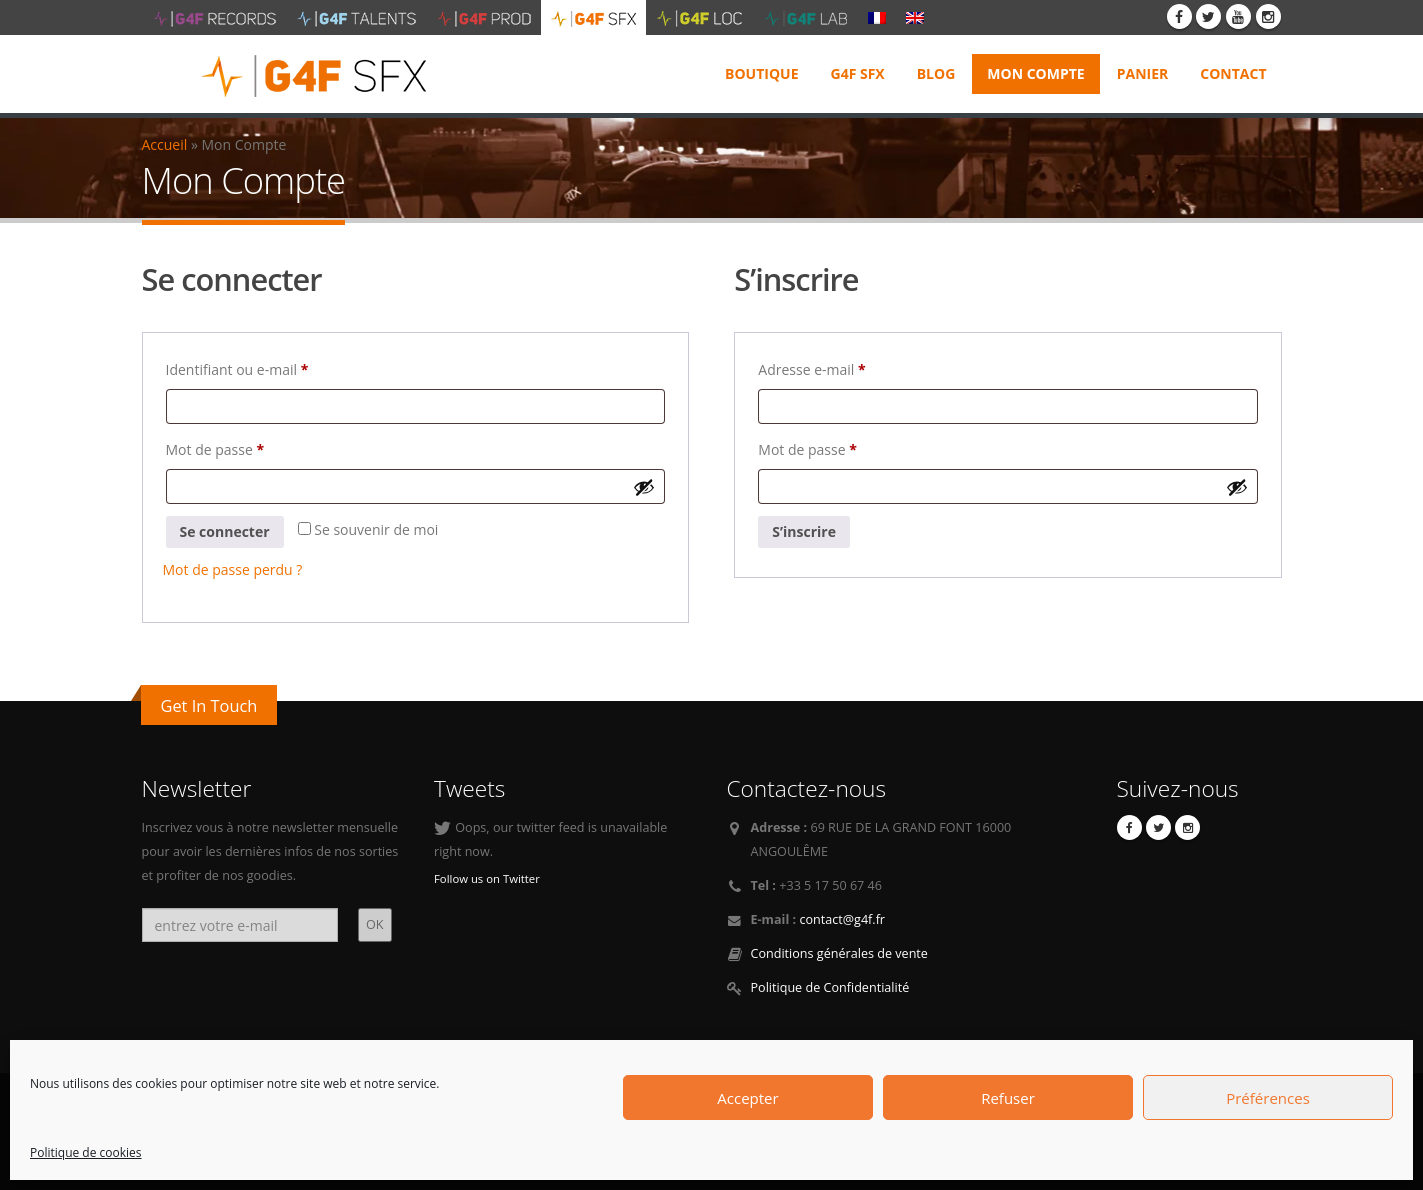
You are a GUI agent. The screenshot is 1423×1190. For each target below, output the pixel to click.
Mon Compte (1035, 73)
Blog (936, 73)
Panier (1143, 73)
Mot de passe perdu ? (233, 569)
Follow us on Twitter (487, 878)
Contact (1233, 73)
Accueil (165, 144)
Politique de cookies (86, 1152)
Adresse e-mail (847, 367)
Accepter (747, 1098)
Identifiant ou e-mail (273, 367)
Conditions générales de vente (839, 953)
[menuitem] (877, 17)
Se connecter (225, 531)
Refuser (1008, 1098)
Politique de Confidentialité (830, 987)
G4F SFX (858, 73)
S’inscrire (804, 531)
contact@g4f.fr (842, 919)
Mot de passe (251, 447)
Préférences (1268, 1098)
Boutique (761, 73)
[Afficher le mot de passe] (644, 487)
